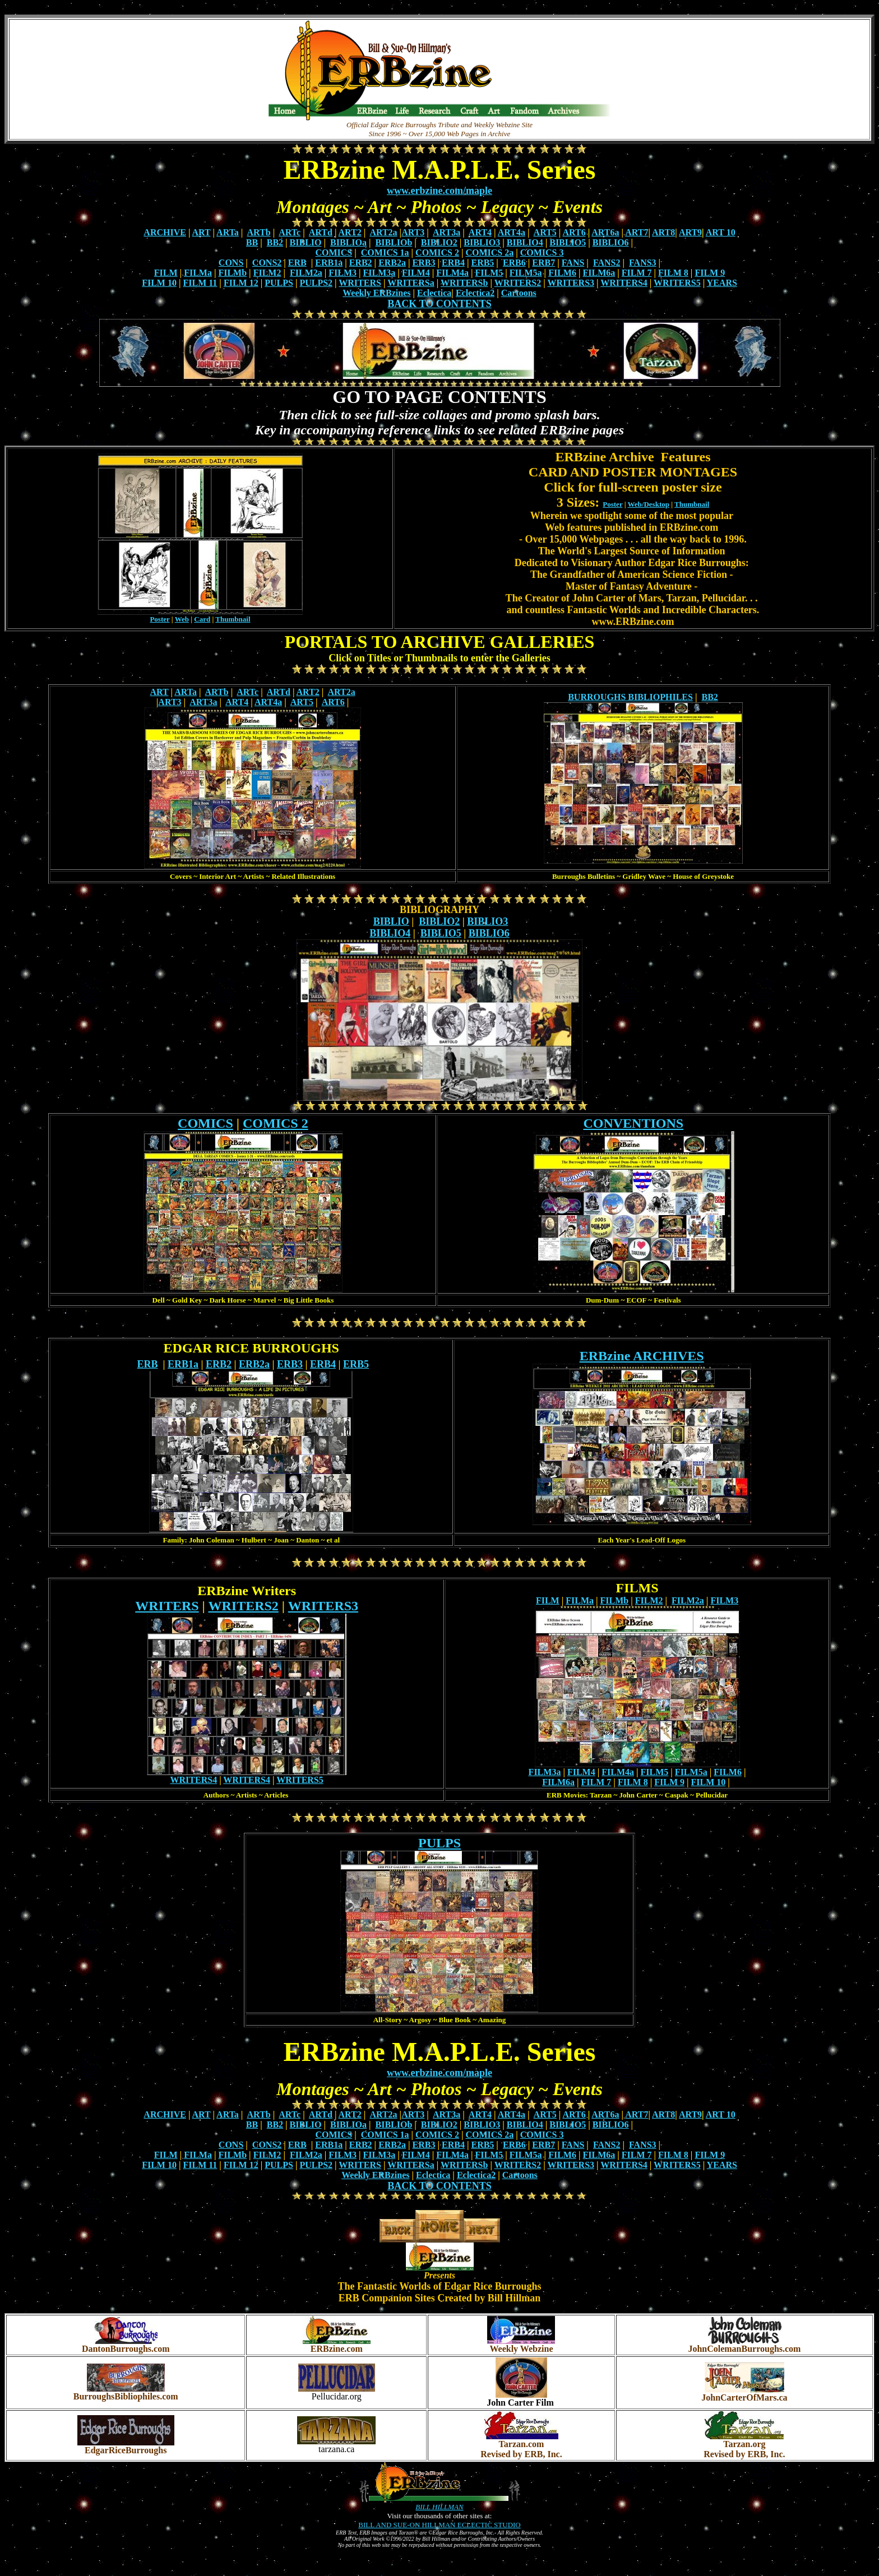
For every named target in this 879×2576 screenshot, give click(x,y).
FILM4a (452, 272)
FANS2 (607, 262)
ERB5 (482, 262)
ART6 (573, 232)
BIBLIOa (348, 242)
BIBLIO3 (482, 242)
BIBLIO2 (439, 242)
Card (202, 619)
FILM (166, 272)
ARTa (227, 232)
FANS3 (642, 262)
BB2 (275, 242)
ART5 (545, 232)
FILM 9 (710, 272)
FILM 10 (159, 283)
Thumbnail (232, 619)
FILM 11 (200, 283)
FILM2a (306, 272)
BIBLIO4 (525, 242)
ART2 (350, 232)
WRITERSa (410, 283)
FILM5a (526, 272)
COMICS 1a (385, 252)
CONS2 (266, 262)
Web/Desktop (648, 504)
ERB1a (329, 262)
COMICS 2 (437, 252)
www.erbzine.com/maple (439, 190)
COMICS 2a (489, 252)
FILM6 (562, 272)
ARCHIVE (165, 232)
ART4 (480, 232)
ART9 (690, 232)
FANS (573, 262)
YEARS (722, 283)
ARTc (289, 232)
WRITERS (360, 283)
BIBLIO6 (611, 242)
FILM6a (598, 272)
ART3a (446, 232)
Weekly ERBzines (376, 293)
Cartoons (518, 293)
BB (252, 242)
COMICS (333, 252)
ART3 (412, 232)
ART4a (511, 232)
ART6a (605, 232)
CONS (231, 262)
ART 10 (720, 232)
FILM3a (379, 272)
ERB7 (543, 262)
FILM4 (416, 272)
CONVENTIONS (633, 1123)
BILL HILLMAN (439, 2507)
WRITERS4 (623, 283)
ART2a (383, 232)
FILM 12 (241, 283)
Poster (159, 619)
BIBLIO (306, 242)
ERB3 (424, 262)
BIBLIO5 (567, 242)
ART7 (636, 232)
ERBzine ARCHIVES (642, 1356)
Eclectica (434, 293)
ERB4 (453, 262)
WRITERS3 (570, 283)
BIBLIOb (394, 242)
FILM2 (267, 272)
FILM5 (489, 272)
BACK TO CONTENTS (439, 303)
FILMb (232, 272)
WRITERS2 (518, 283)
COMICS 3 (542, 252)
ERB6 (514, 262)
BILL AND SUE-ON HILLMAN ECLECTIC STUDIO (439, 2525)
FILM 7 (637, 272)
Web (182, 619)
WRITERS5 (677, 283)
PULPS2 (315, 283)
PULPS (279, 283)
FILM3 (343, 272)
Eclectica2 (475, 293)
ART (201, 232)
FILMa (198, 272)
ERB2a (392, 262)
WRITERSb (464, 283)
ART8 (663, 232)
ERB (297, 262)
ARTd (320, 232)
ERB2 (360, 262)
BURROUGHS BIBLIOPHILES (630, 697)
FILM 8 (673, 272)
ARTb (259, 232)
